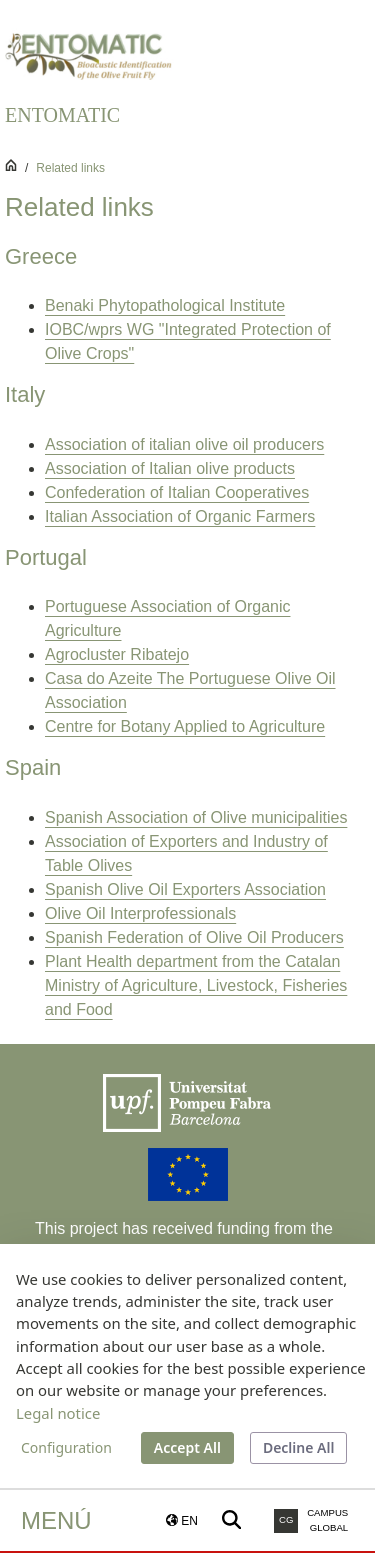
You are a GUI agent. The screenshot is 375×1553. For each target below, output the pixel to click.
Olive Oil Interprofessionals (140, 913)
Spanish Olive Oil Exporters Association (185, 889)
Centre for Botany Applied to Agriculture (185, 726)
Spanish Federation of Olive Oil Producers (194, 937)
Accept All (187, 1447)
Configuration (66, 1447)
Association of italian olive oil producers (184, 444)
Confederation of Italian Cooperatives (177, 492)
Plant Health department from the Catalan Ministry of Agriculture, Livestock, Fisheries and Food (196, 985)
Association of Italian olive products (170, 468)
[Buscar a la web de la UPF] (231, 1520)
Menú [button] (56, 1520)
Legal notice (58, 1413)
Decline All (298, 1447)
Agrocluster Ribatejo (117, 654)
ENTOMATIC (62, 115)
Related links (70, 168)
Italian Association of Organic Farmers (180, 516)
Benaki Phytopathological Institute (165, 305)
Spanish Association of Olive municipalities (196, 817)
